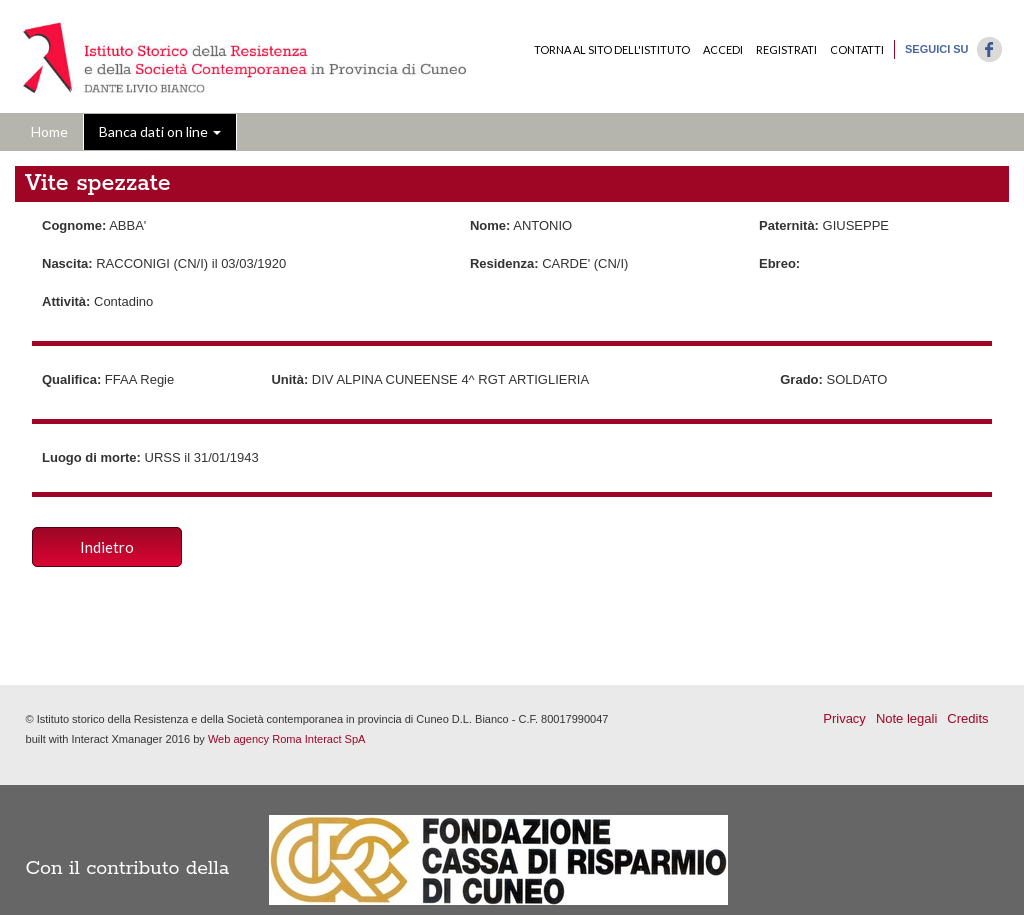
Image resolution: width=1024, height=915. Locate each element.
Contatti (857, 49)
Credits (967, 718)
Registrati (786, 49)
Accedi (723, 49)
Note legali (906, 718)
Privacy (844, 718)
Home (49, 131)
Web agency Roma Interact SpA (287, 739)
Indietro (107, 547)
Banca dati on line (160, 131)
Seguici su (937, 49)
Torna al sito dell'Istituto (612, 49)
